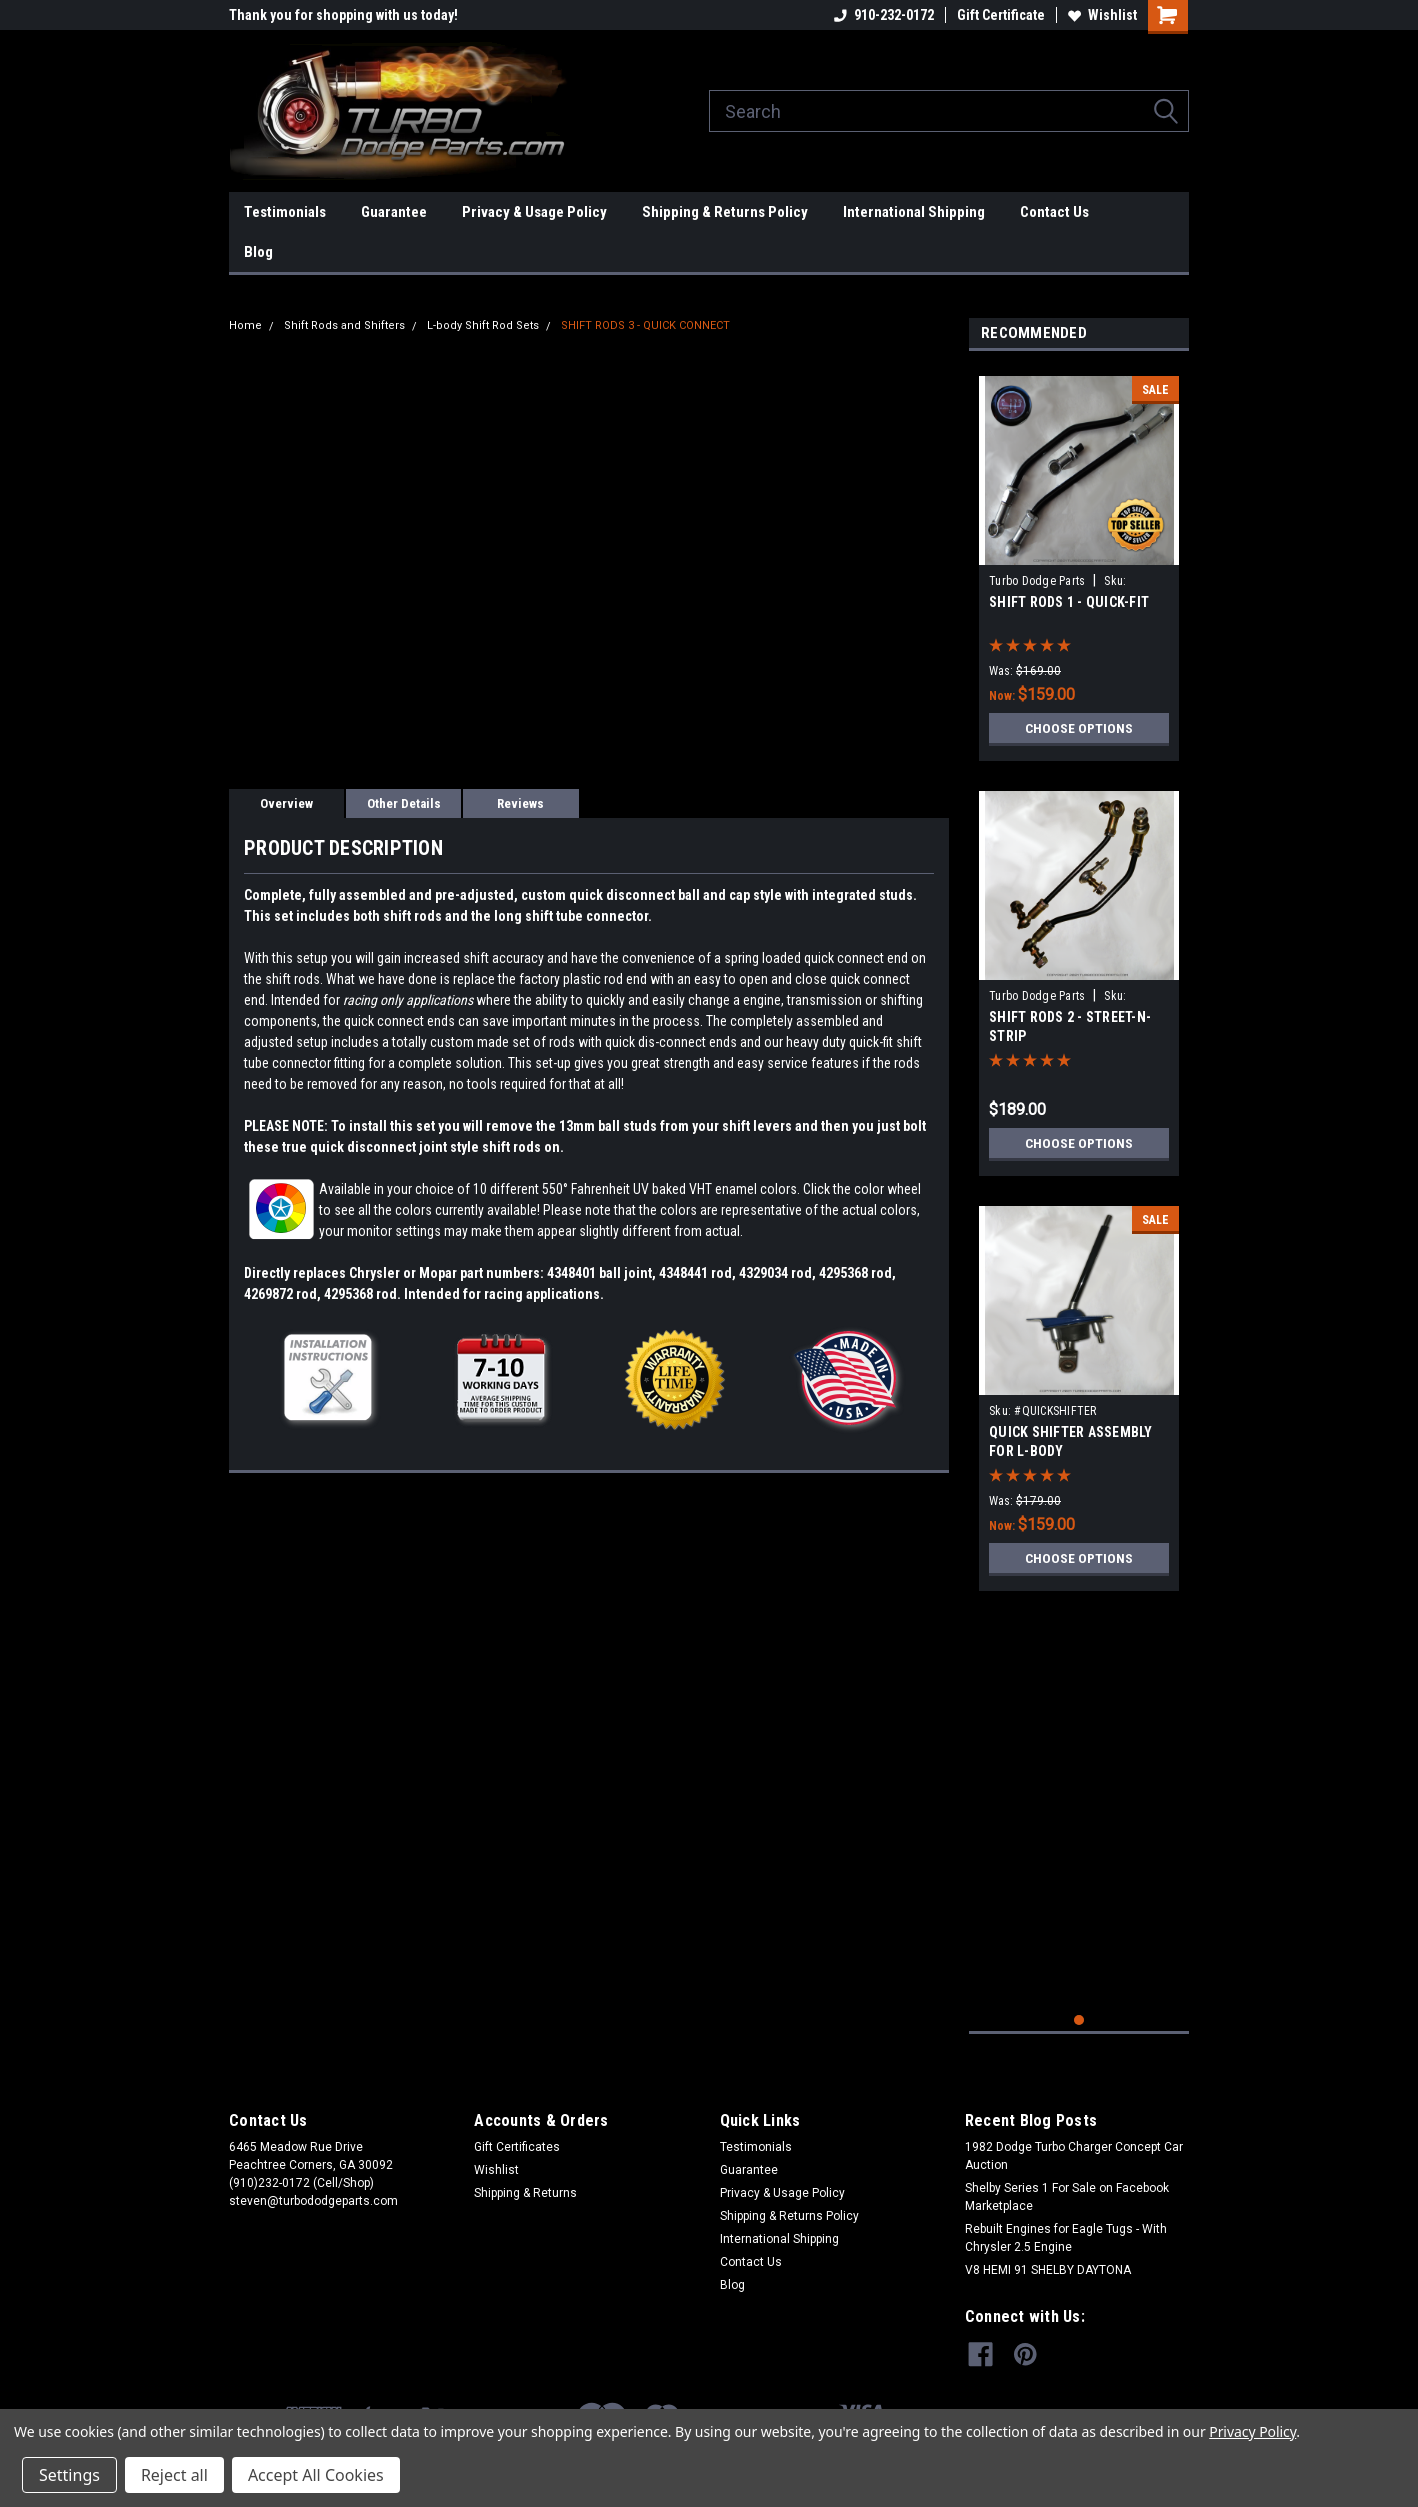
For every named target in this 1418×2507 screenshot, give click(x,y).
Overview (286, 803)
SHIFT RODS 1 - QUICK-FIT (1069, 602)
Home (245, 325)
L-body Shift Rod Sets (483, 325)
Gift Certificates (517, 2147)
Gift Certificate (1001, 15)
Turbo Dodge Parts (1037, 581)
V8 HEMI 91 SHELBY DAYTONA (1048, 2270)
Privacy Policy (1252, 2431)
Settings (69, 2475)
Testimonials (285, 212)
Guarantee (394, 212)
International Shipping (914, 212)
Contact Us (1054, 212)
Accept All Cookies (316, 2475)
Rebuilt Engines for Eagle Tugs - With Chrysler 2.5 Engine (1066, 2238)
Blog (258, 252)
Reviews (520, 803)
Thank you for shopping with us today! (343, 15)
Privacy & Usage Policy (534, 212)
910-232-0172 (884, 15)
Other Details (404, 803)
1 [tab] (1079, 2020)
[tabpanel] (1079, 561)
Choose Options (1079, 728)
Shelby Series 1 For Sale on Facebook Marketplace (1067, 2197)
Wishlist (1102, 15)
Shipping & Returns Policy (725, 212)
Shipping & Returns (525, 2193)
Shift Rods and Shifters (344, 325)
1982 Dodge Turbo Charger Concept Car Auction (1074, 2156)
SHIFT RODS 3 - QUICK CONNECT (645, 325)
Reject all (174, 2475)
